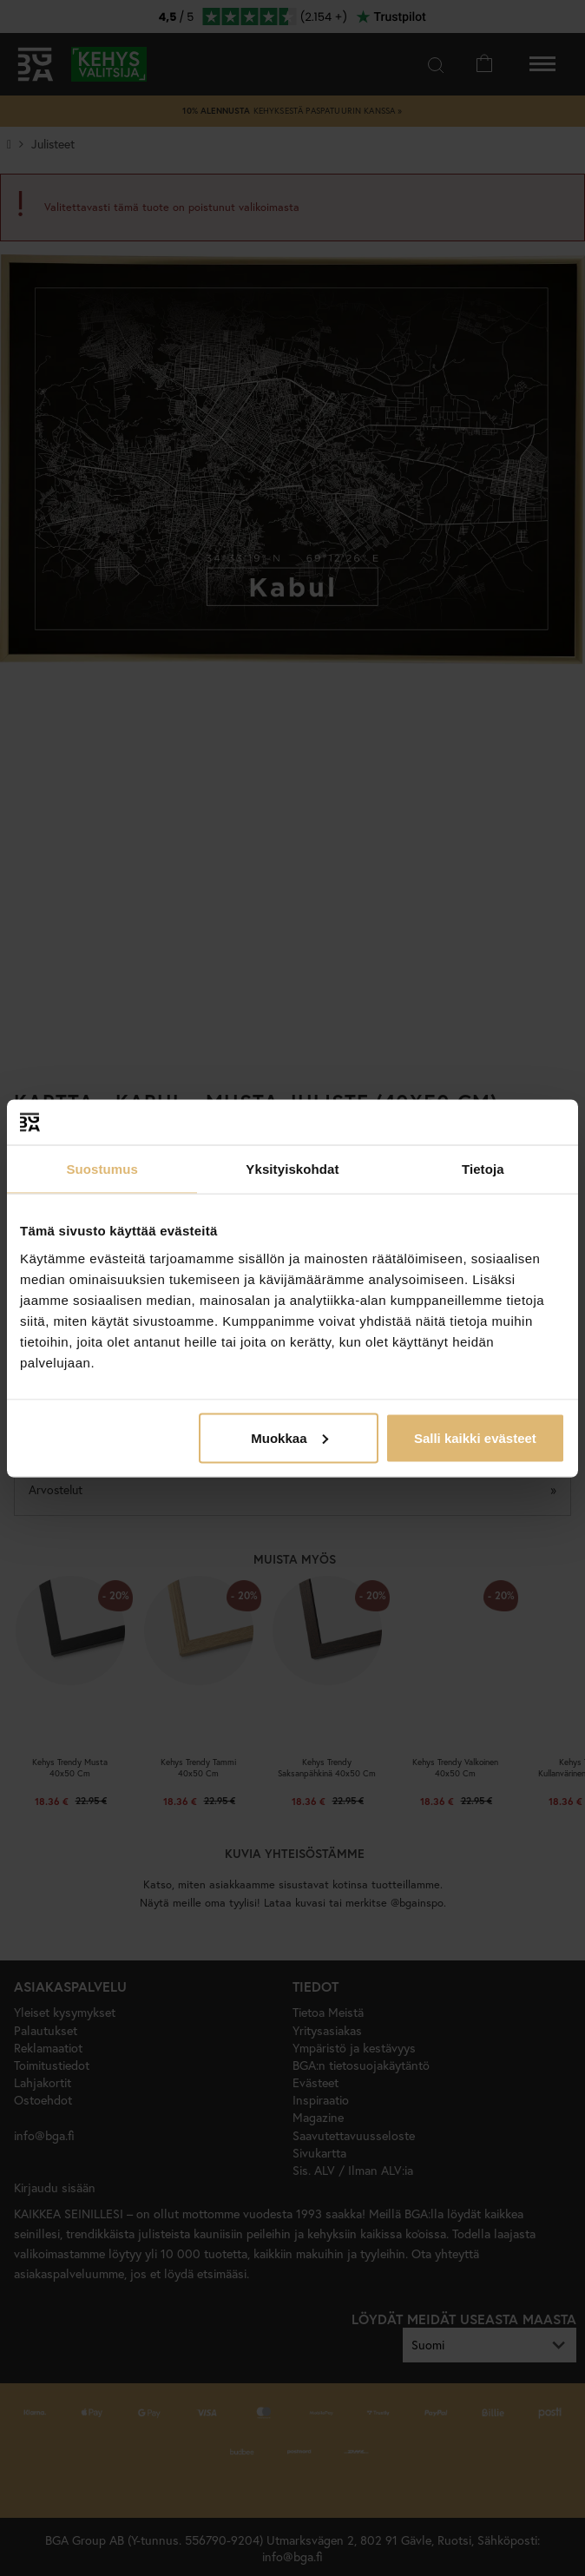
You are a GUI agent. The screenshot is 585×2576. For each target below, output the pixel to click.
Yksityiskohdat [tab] (292, 1169)
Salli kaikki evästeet (475, 1437)
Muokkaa (289, 1437)
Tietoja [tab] (483, 1169)
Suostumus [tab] (102, 1169)
